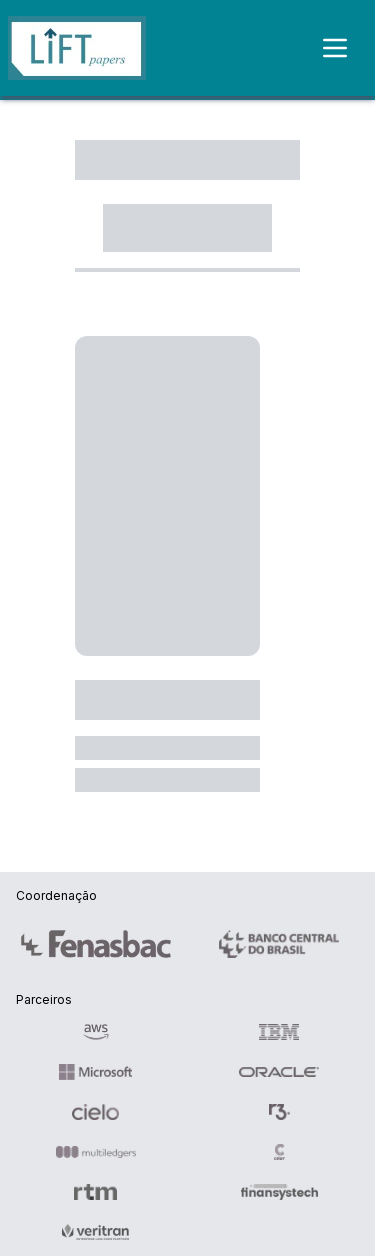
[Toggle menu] (347, 48)
